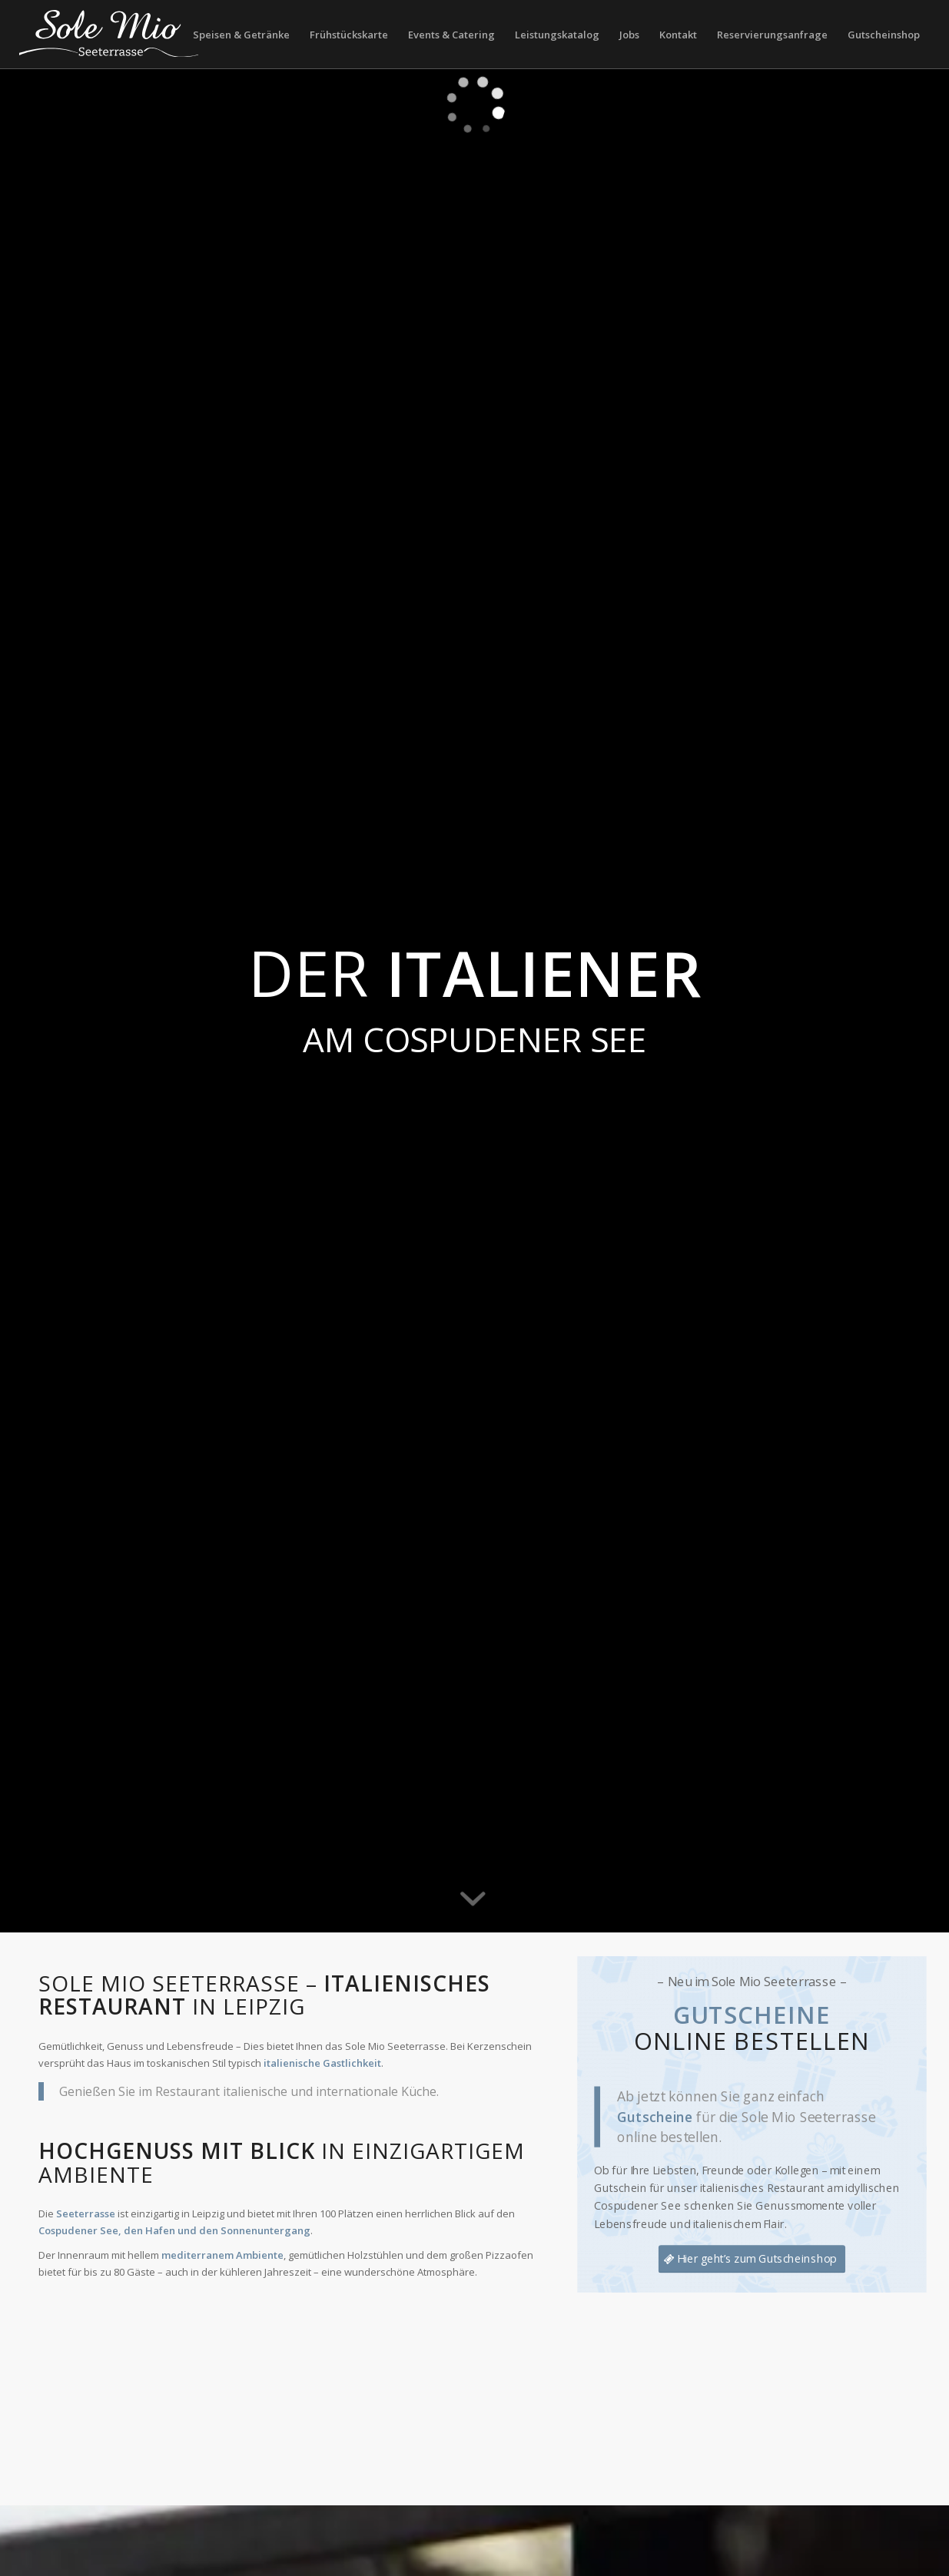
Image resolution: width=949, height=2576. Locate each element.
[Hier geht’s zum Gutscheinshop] (752, 2259)
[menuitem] (241, 34)
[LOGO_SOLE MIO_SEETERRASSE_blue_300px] (108, 34)
